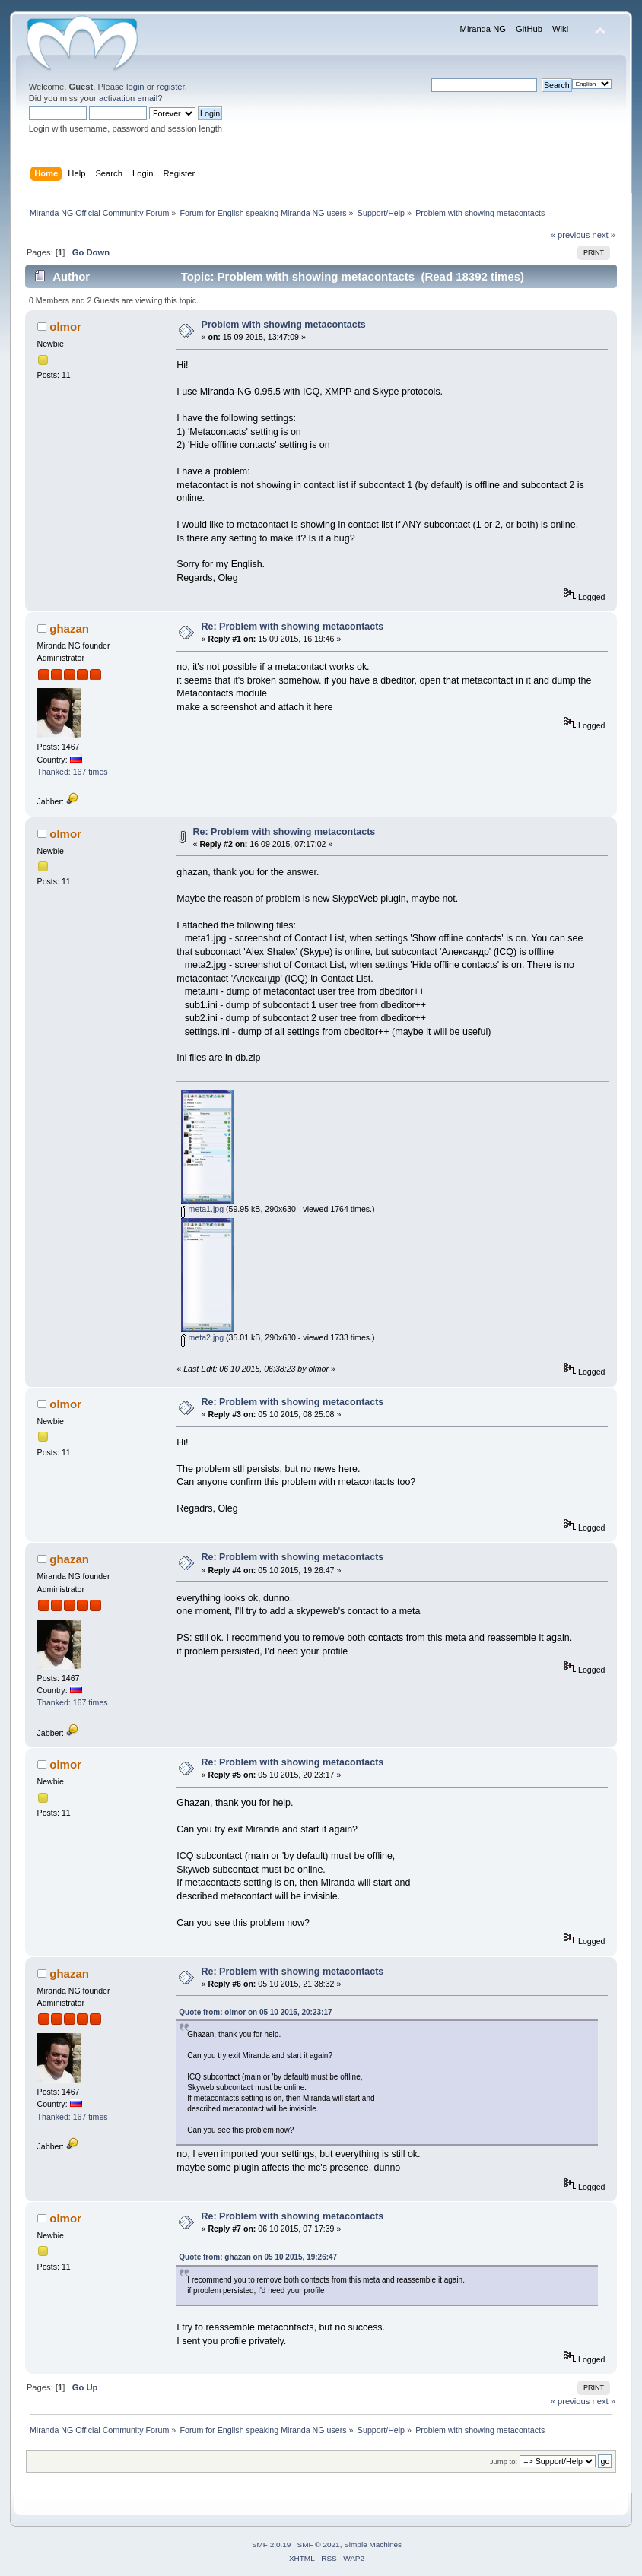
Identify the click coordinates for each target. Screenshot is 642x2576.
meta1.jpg (202, 1208)
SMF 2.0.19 (271, 2544)
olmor (65, 326)
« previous (570, 235)
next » (604, 235)
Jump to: (504, 2461)
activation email (128, 98)
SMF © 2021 (318, 2544)
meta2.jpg (202, 1337)
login (135, 86)
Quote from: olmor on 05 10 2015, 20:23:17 (255, 2012)
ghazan (69, 628)
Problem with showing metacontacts (284, 324)
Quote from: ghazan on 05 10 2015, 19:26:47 (258, 2257)
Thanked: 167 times (72, 771)
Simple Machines (373, 2544)
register (171, 86)
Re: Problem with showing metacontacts (293, 626)
